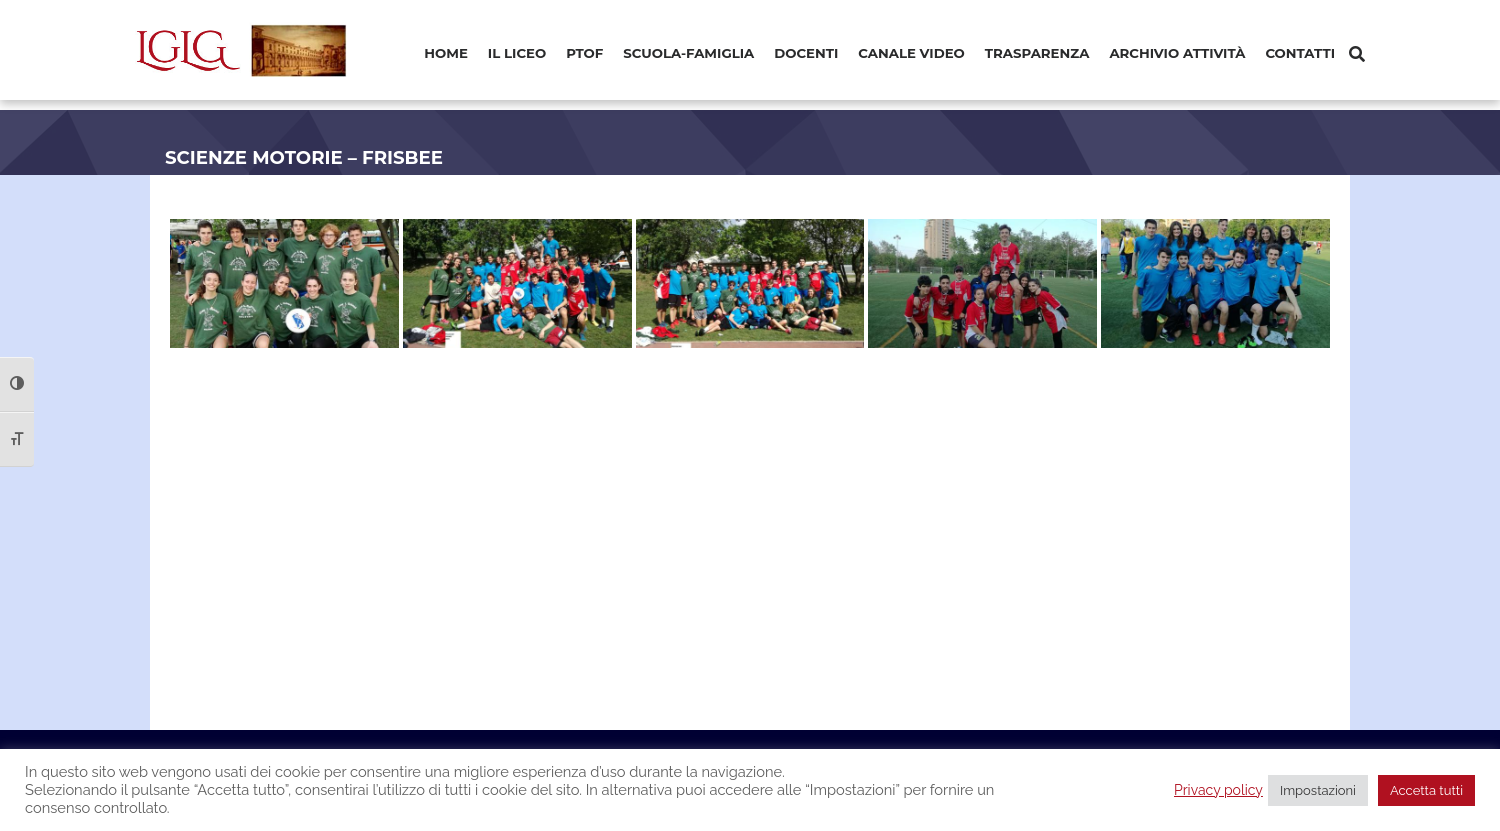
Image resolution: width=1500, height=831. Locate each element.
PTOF (584, 53)
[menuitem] (446, 54)
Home (446, 53)
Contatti (1300, 53)
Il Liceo (517, 53)
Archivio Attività (1177, 53)
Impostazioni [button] (1318, 790)
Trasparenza (1037, 53)
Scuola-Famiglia (688, 53)
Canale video (911, 53)
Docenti (806, 53)
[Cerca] (1357, 54)
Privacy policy (1218, 790)
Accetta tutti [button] (1426, 790)
